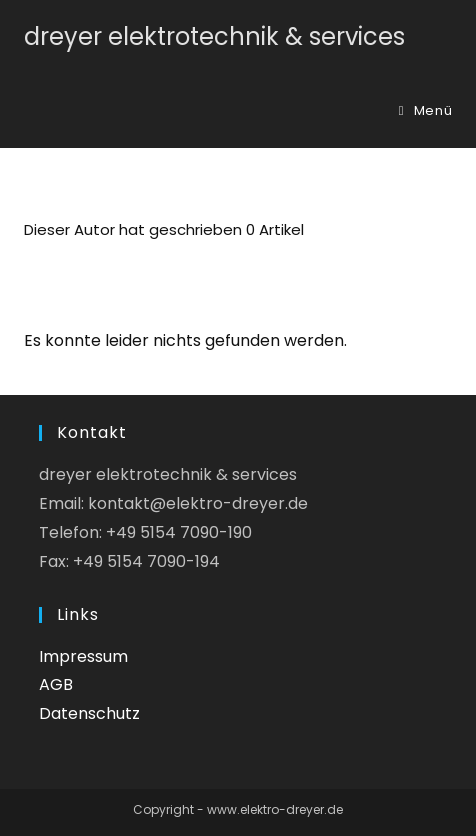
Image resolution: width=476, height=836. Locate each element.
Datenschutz (89, 713)
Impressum (83, 656)
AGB (56, 684)
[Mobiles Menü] (425, 111)
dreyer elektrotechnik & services (214, 36)
